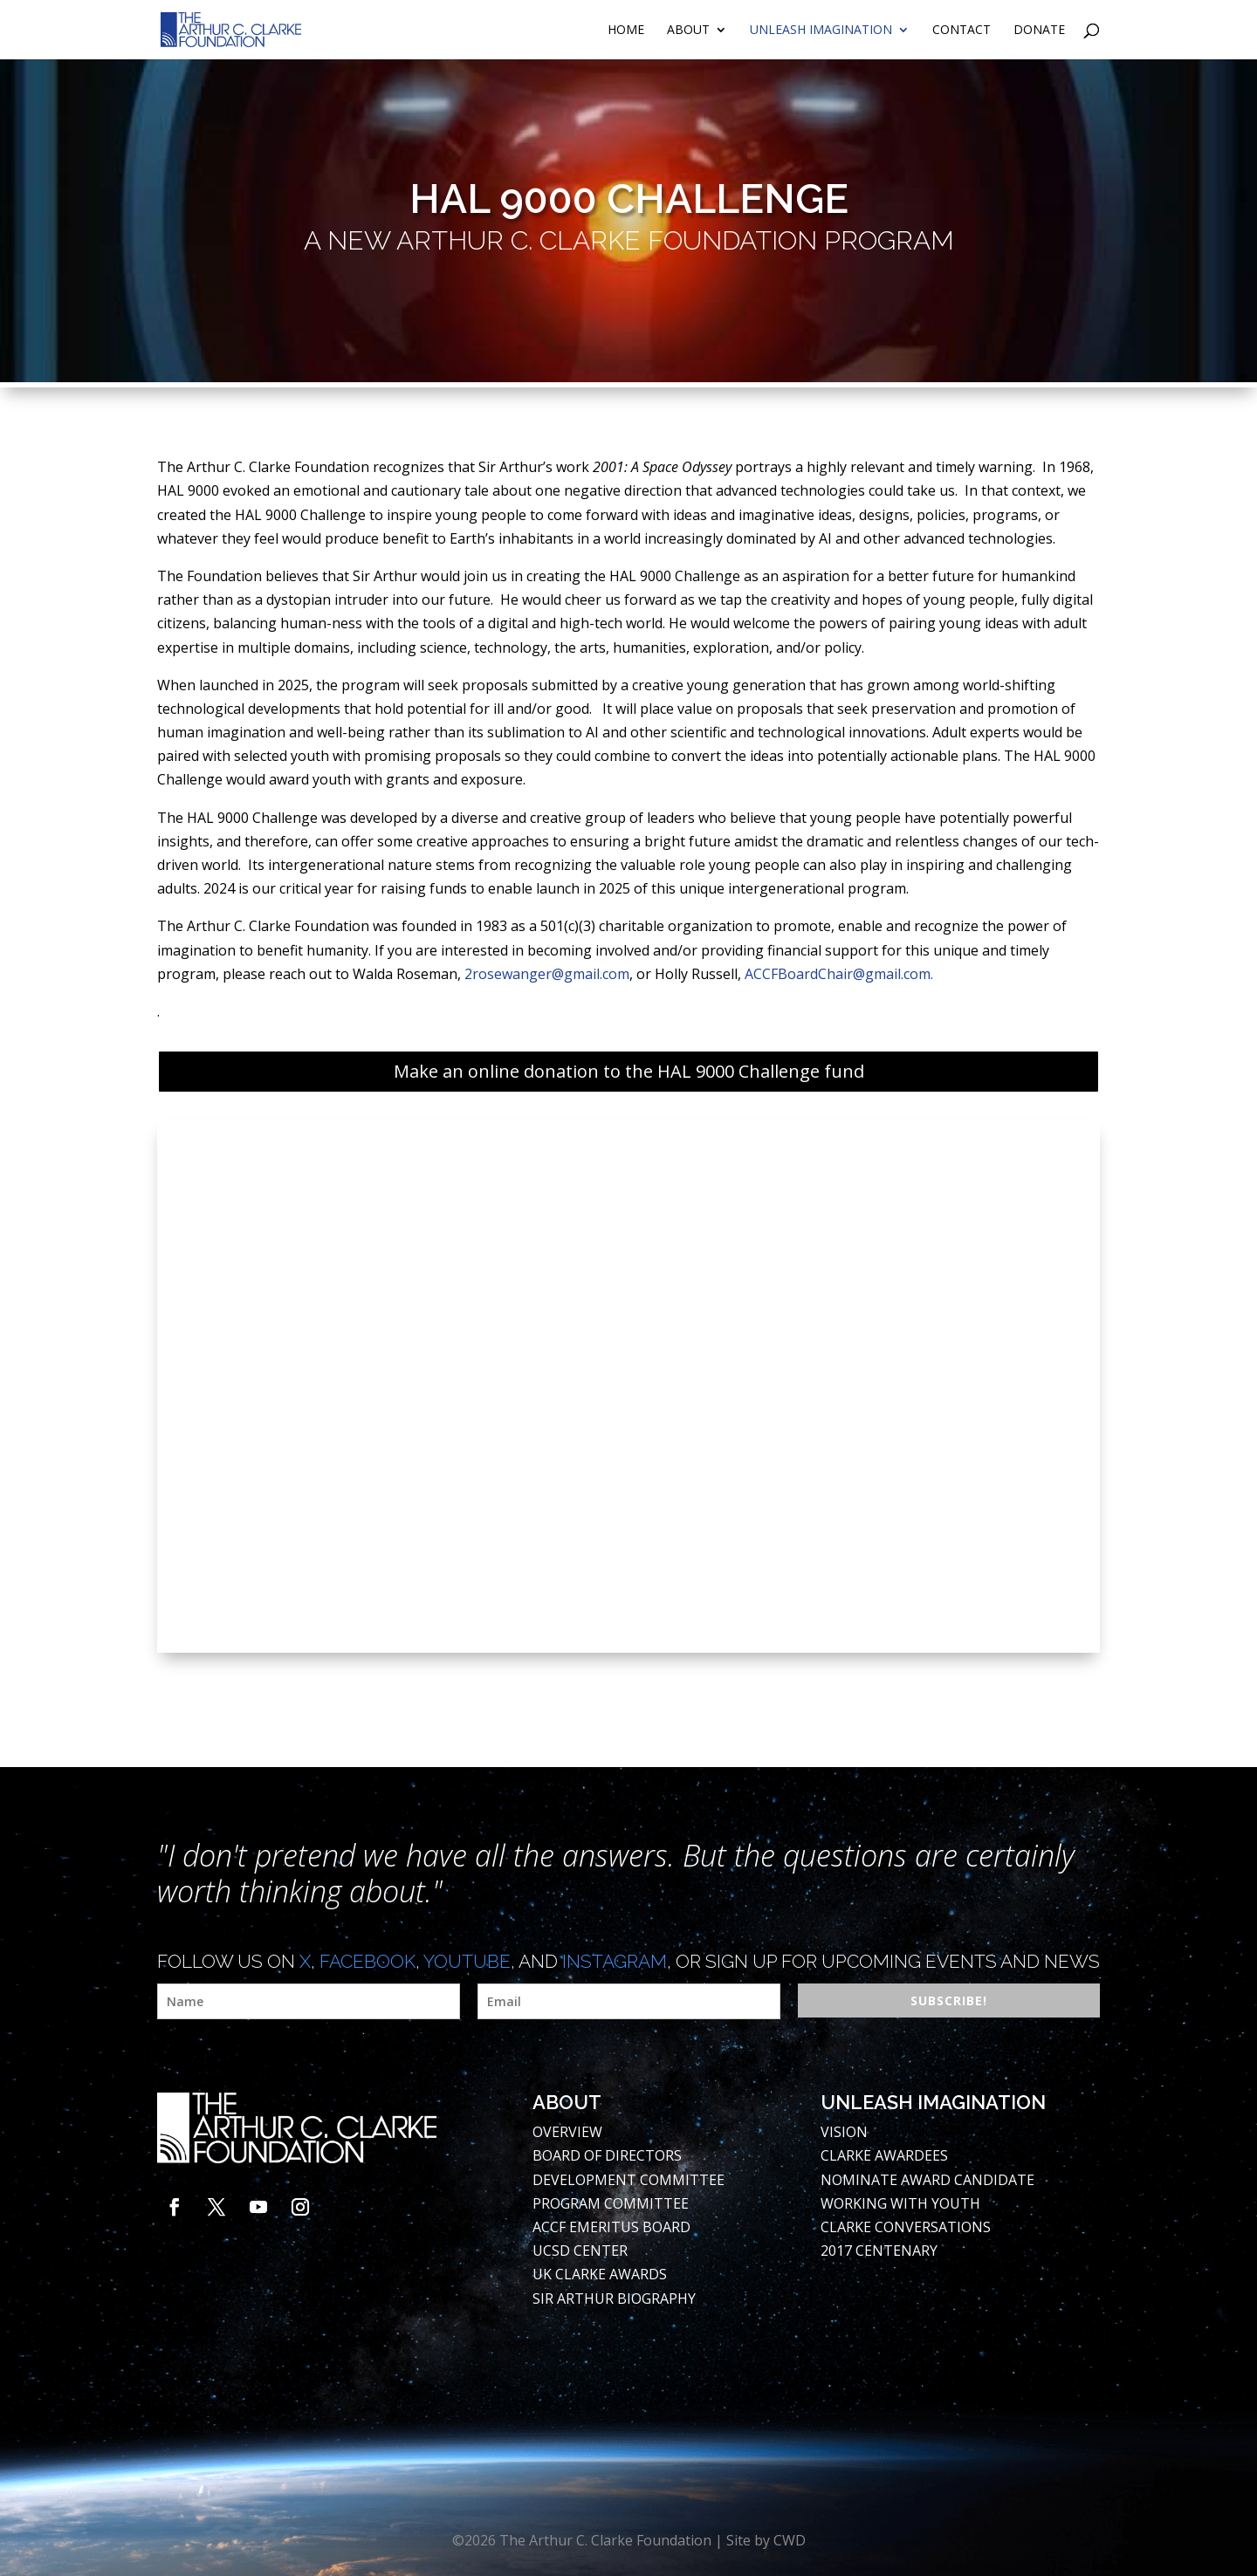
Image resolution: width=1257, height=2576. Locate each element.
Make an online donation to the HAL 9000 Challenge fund (629, 1071)
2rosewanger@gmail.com (546, 973)
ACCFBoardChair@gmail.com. (839, 973)
